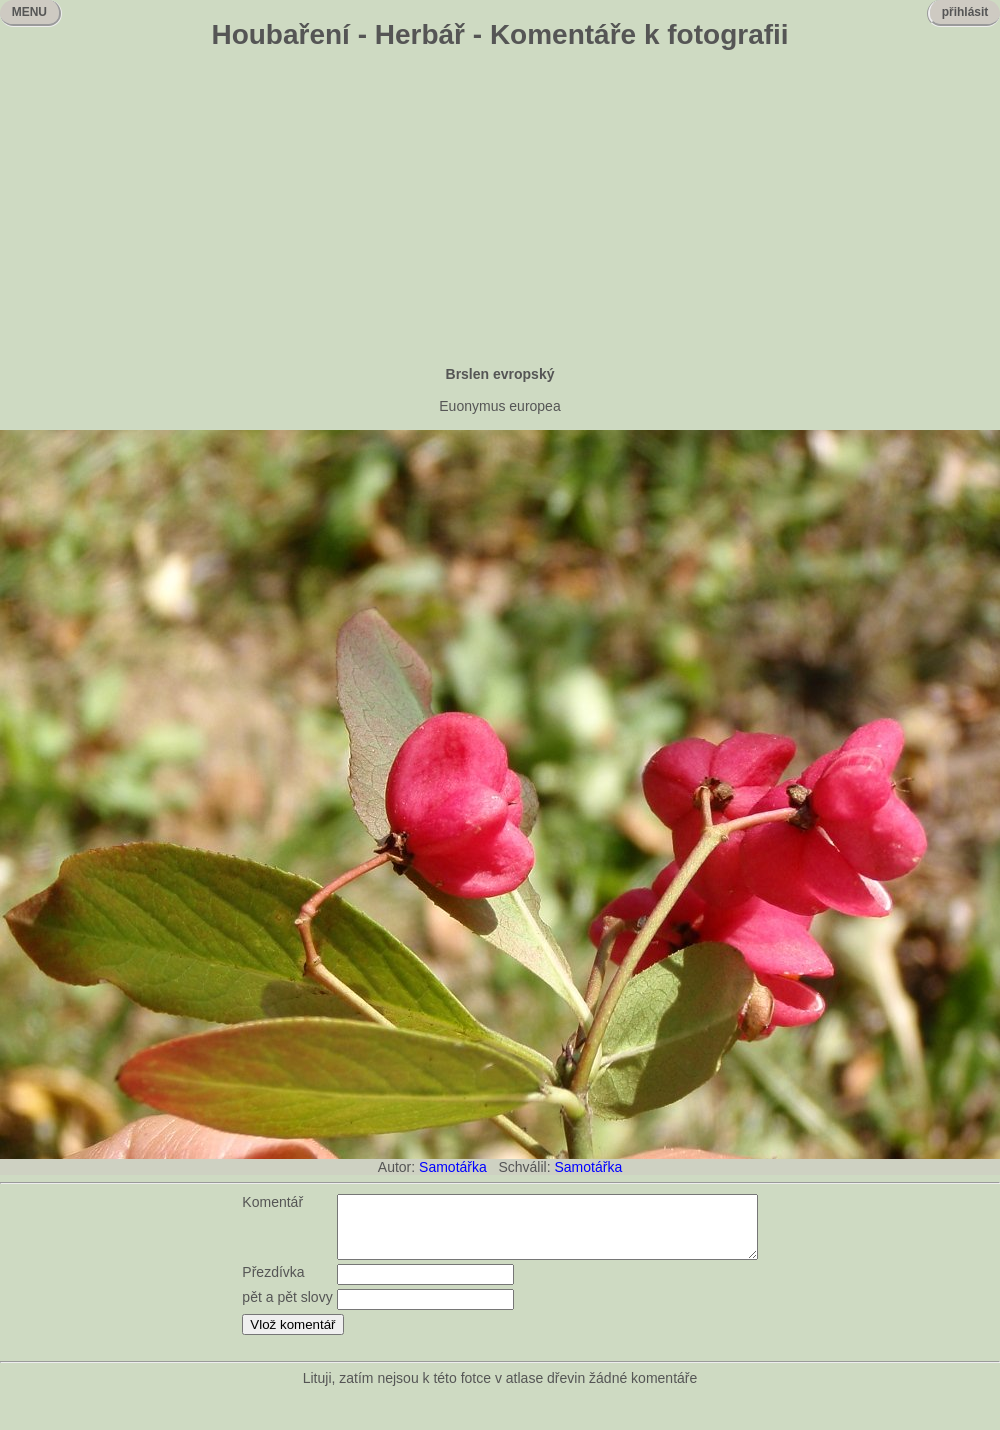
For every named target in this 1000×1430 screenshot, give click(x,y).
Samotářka (453, 1167)
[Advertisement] (500, 210)
